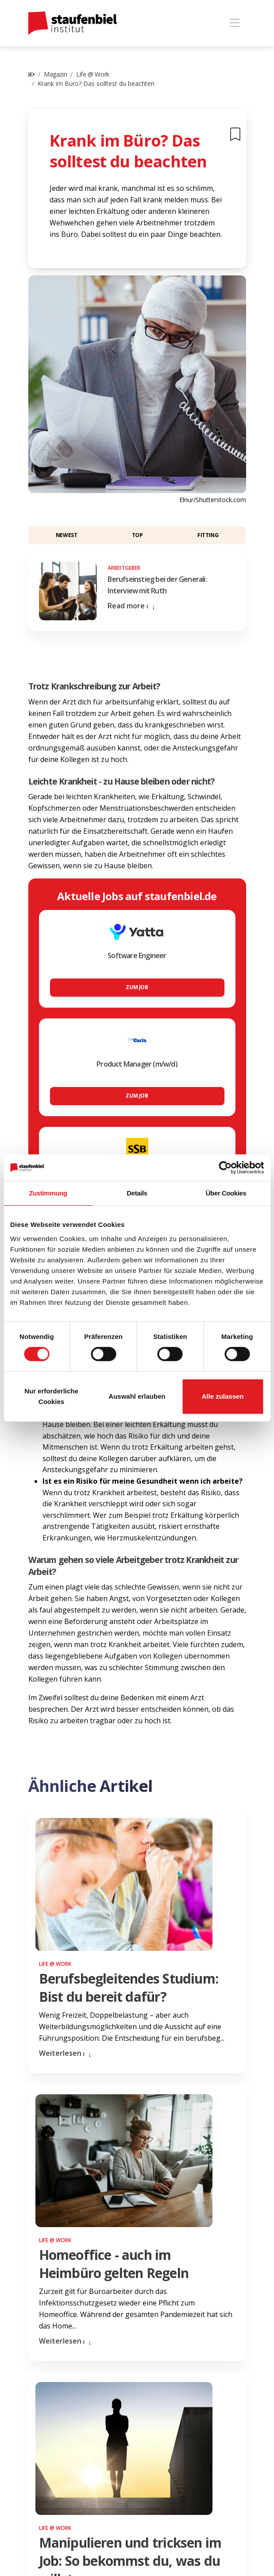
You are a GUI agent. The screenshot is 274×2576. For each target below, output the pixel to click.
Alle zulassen (222, 1396)
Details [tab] (137, 1193)
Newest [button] (66, 535)
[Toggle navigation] (235, 23)
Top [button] (137, 535)
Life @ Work (92, 74)
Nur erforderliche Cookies (51, 1396)
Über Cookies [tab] (226, 1193)
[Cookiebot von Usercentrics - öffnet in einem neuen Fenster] (225, 1167)
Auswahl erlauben (136, 1396)
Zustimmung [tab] (48, 1193)
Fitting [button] (207, 535)
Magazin (55, 74)
